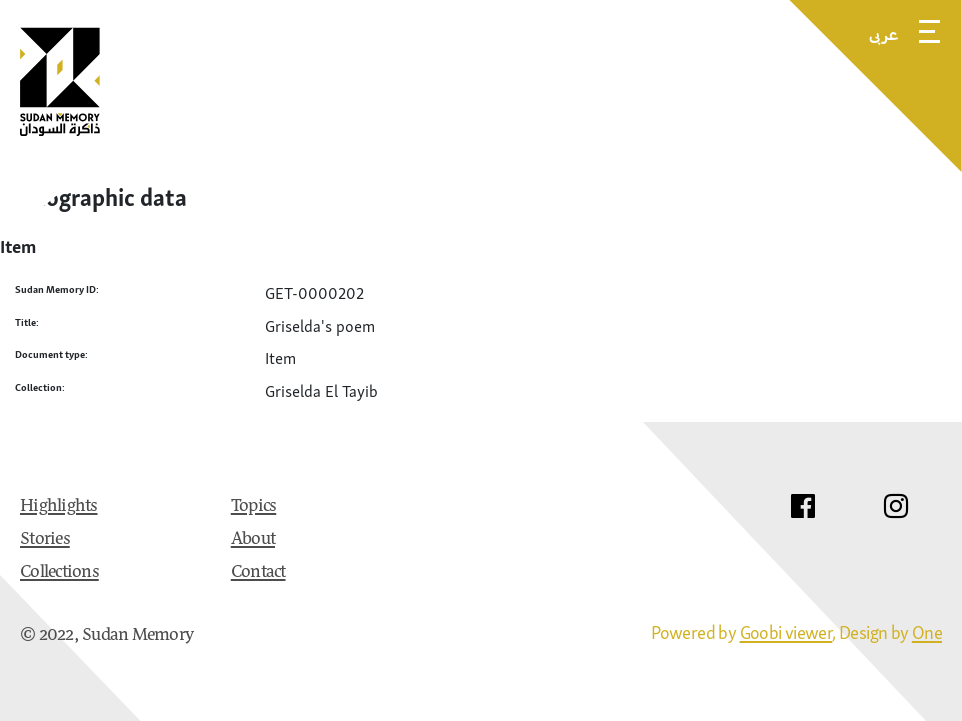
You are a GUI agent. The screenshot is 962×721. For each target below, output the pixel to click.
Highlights (59, 507)
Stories (45, 540)
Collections (59, 573)
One (927, 632)
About (253, 540)
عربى (884, 34)
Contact (258, 573)
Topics (254, 507)
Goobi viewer (786, 632)
